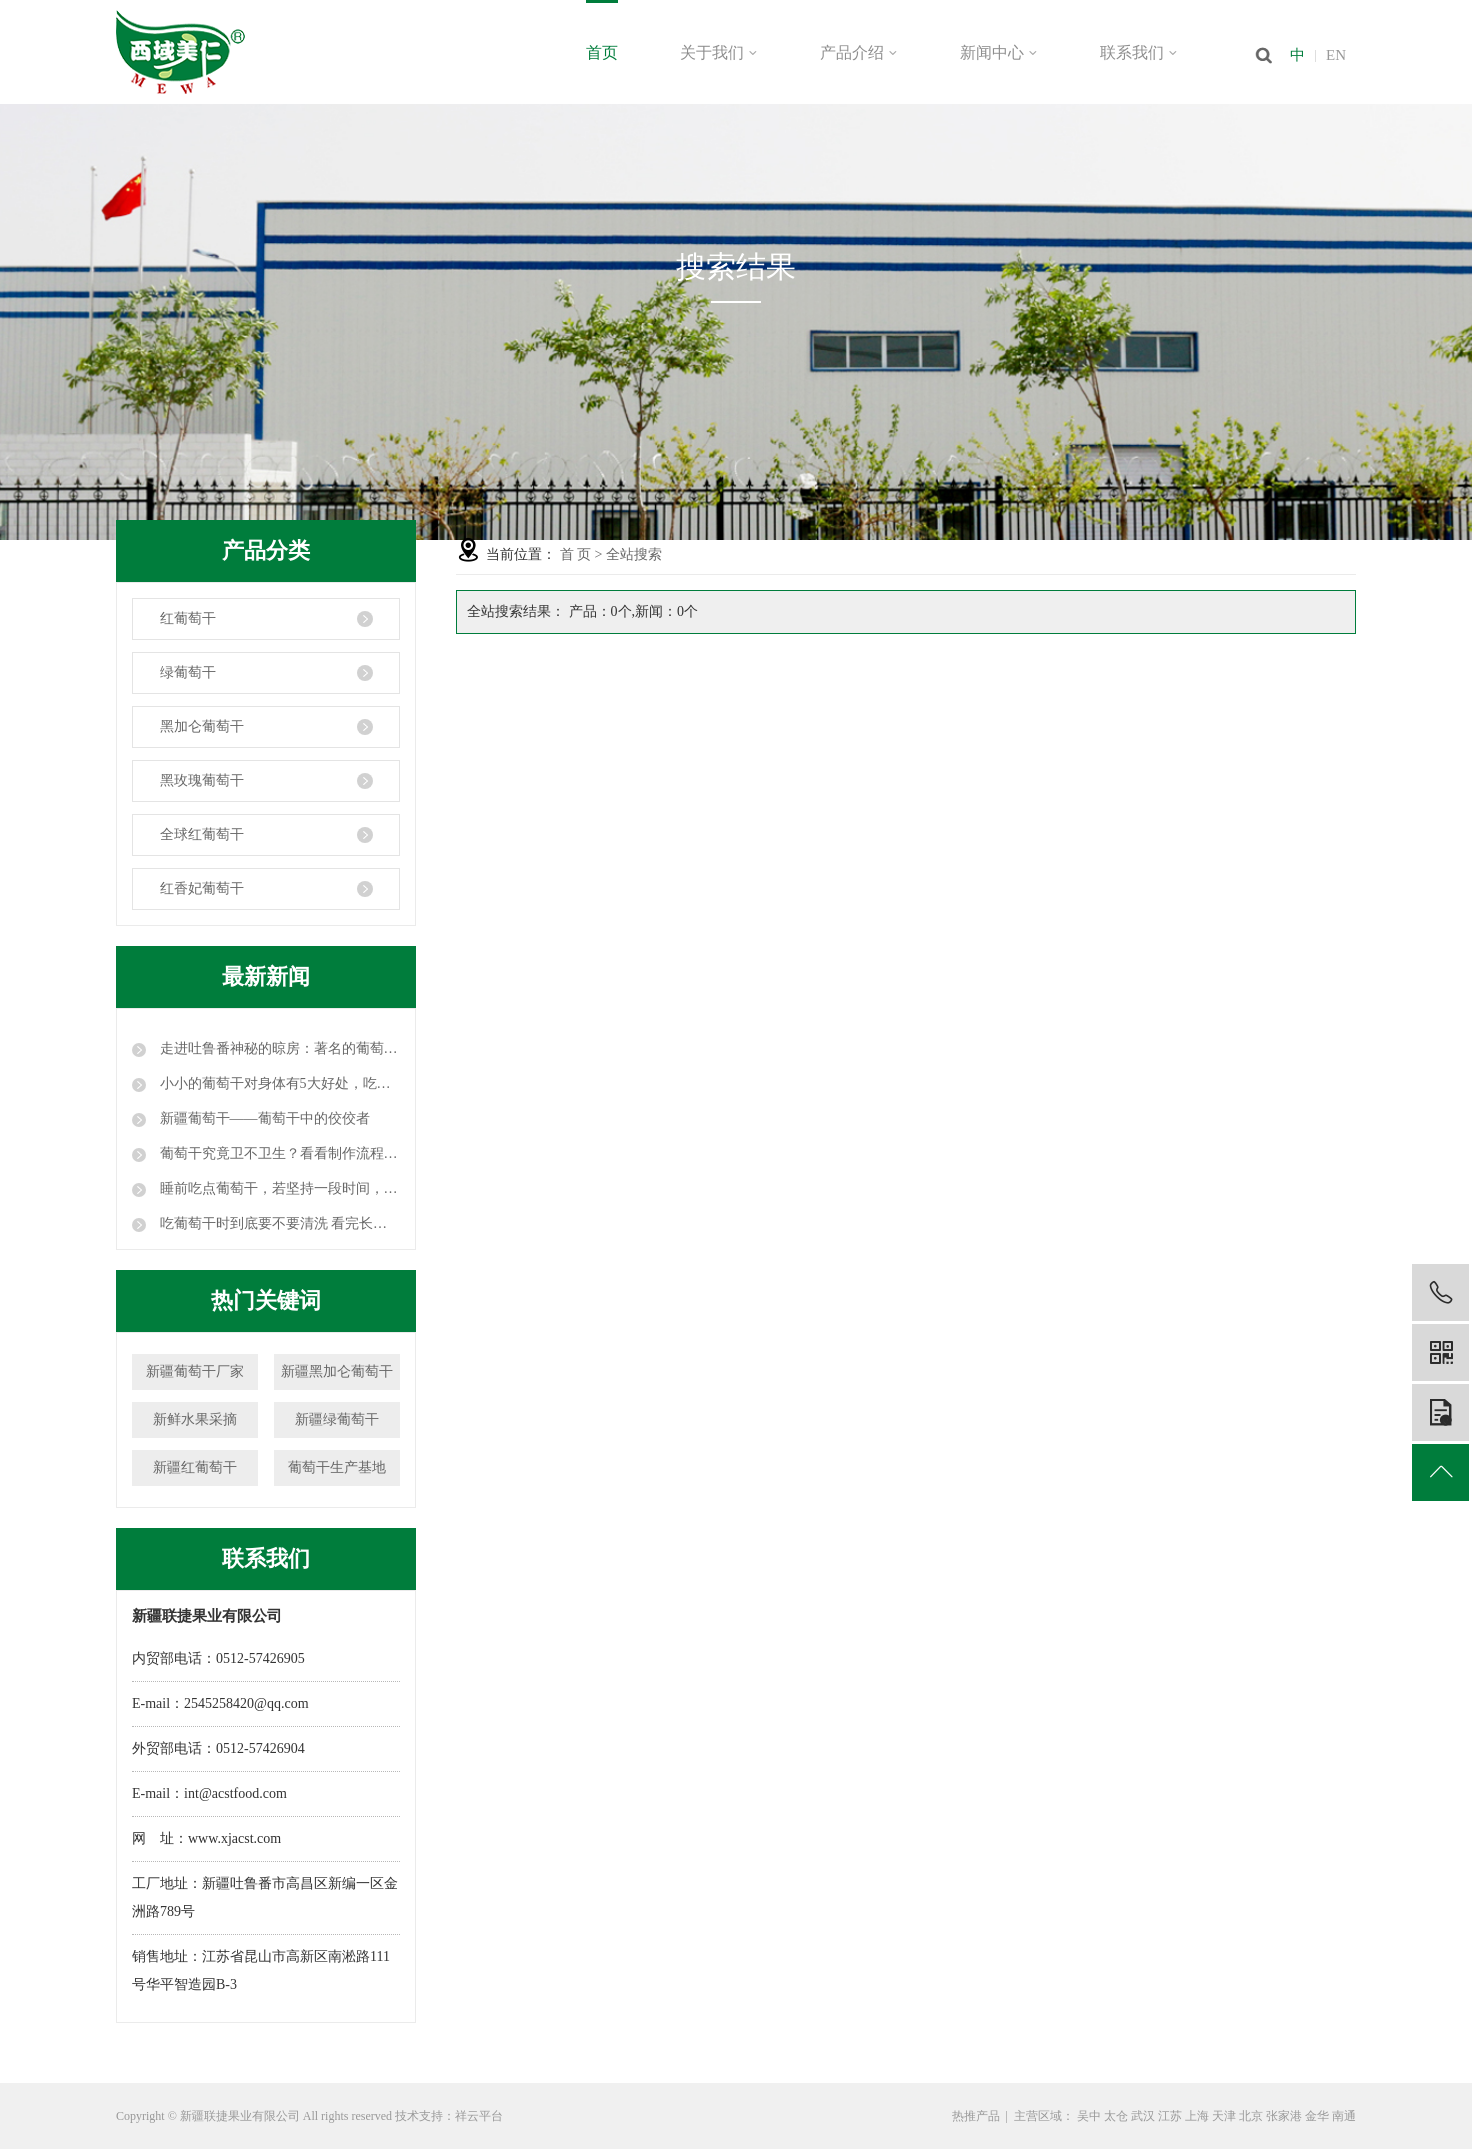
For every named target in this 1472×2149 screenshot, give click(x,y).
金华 (1317, 2116)
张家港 (1284, 2116)
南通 (1344, 2116)
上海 (1197, 2116)
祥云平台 (479, 2116)
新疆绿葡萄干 (337, 1419)
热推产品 (976, 2116)
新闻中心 (999, 52)
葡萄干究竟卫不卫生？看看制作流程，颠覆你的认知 (278, 1153)
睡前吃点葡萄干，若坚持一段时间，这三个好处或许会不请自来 (278, 1188)
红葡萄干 (188, 618)
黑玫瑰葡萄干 (202, 780)
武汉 (1143, 2116)
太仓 (1116, 2116)
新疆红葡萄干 (195, 1467)
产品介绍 (859, 52)
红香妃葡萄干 (202, 888)
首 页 (576, 554)
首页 (602, 52)
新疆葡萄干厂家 (195, 1371)
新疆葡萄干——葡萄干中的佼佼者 (263, 1118)
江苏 (1170, 2116)
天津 (1224, 2116)
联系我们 (1139, 52)
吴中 (1089, 2116)
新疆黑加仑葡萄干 (337, 1371)
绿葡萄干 (188, 672)
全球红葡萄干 (202, 834)
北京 (1251, 2116)
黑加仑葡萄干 (202, 726)
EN (1336, 55)
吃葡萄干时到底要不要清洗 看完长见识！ (278, 1223)
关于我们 (719, 52)
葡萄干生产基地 (337, 1467)
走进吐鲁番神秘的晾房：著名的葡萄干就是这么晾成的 (278, 1048)
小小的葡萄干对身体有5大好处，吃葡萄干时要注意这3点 (278, 1083)
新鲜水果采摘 (195, 1419)
